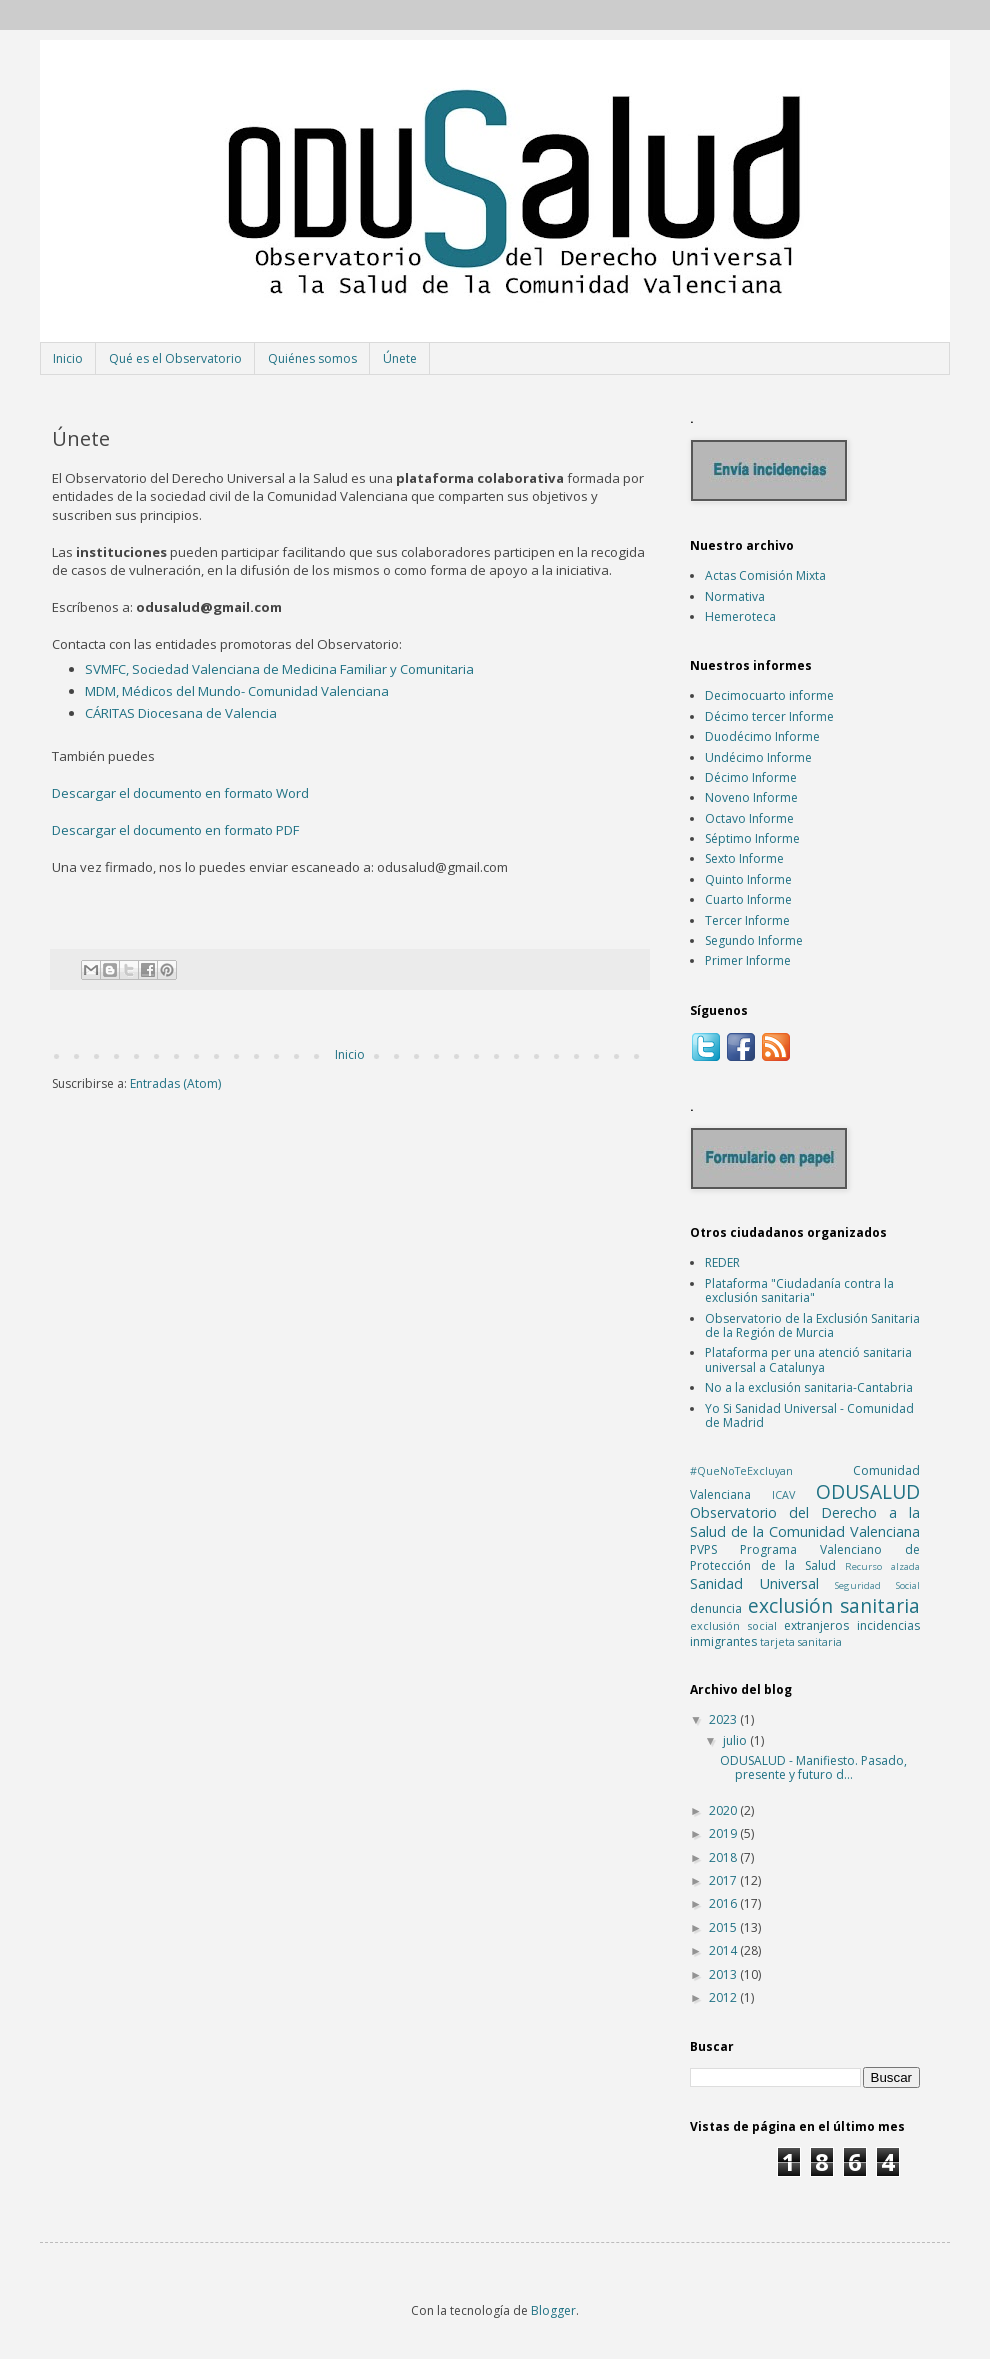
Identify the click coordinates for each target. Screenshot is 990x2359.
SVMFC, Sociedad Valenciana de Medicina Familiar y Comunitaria (279, 669)
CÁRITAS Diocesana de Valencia (181, 713)
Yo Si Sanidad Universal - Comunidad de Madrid (809, 1415)
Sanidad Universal (754, 1583)
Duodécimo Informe (762, 736)
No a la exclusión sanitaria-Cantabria (809, 1387)
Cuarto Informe (748, 899)
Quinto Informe (748, 879)
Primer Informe (748, 960)
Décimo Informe (751, 777)
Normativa (735, 596)
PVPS (703, 1549)
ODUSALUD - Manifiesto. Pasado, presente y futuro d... (813, 1767)
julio (736, 1740)
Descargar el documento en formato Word (180, 793)
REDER (722, 1262)
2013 (724, 1974)
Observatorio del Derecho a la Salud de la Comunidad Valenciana (805, 1522)
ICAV (783, 1494)
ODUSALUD (868, 1491)
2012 (724, 1997)
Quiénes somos (312, 358)
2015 (724, 1927)
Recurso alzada (882, 1566)
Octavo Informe (749, 818)
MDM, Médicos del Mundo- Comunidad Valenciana (237, 691)
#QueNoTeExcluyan (741, 1470)
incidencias (888, 1625)
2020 (724, 1810)
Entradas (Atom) (175, 1083)
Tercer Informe (747, 920)
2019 (724, 1833)
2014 (724, 1950)
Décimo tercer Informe (769, 716)
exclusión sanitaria (834, 1605)
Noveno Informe (751, 797)
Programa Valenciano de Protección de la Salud (805, 1558)
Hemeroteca (740, 616)
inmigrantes (723, 1641)
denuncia (716, 1608)
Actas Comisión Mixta (765, 575)
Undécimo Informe (758, 757)
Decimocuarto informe (769, 695)
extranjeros (816, 1625)
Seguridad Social (877, 1585)
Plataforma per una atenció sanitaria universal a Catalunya (808, 1359)
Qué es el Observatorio (175, 358)
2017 (724, 1880)
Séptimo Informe (752, 838)
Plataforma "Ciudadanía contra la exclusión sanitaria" (799, 1290)
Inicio (68, 358)
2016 (724, 1903)
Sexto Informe (744, 858)
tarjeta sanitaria (801, 1641)
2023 (724, 1719)
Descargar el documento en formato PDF (175, 830)
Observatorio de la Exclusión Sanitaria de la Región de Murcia (812, 1325)
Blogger (553, 2310)
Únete (400, 358)
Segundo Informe (754, 940)
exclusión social (733, 1625)
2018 (724, 1857)
